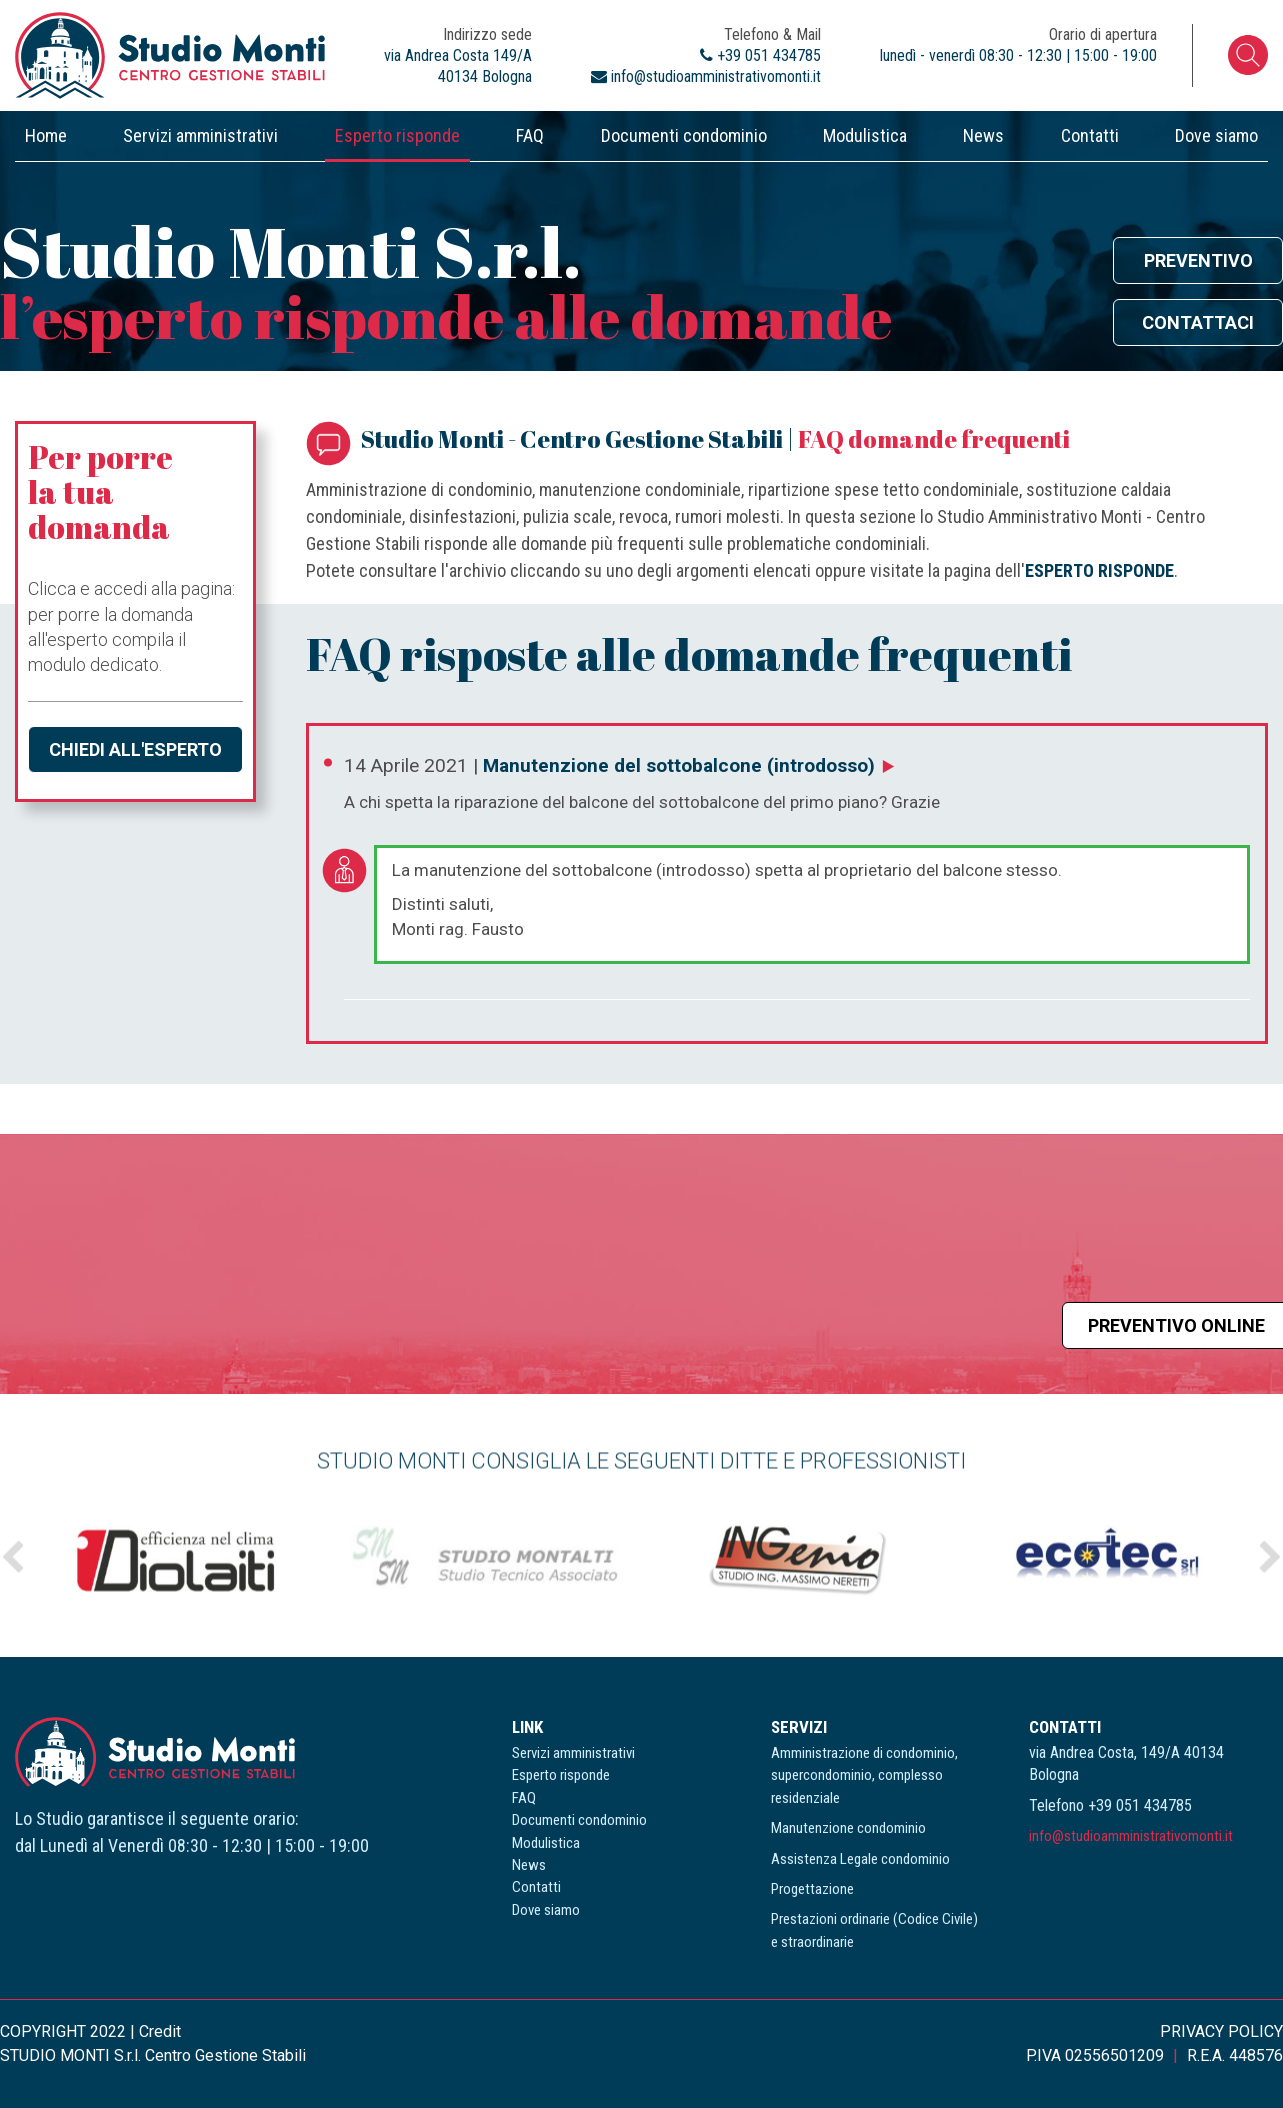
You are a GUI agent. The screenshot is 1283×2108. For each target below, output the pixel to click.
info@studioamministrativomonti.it (1131, 1836)
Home (46, 135)
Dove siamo (1216, 135)
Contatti (1090, 135)
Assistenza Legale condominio (860, 1859)
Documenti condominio (684, 135)
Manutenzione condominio (848, 1828)
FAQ (530, 135)
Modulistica (865, 135)
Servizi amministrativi (200, 135)
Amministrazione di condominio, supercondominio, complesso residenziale (864, 1775)
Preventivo (1198, 260)
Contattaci (1198, 322)
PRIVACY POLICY (1221, 2031)
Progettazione (812, 1889)
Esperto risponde (397, 135)
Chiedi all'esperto (135, 749)
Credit (160, 2031)
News (983, 135)
